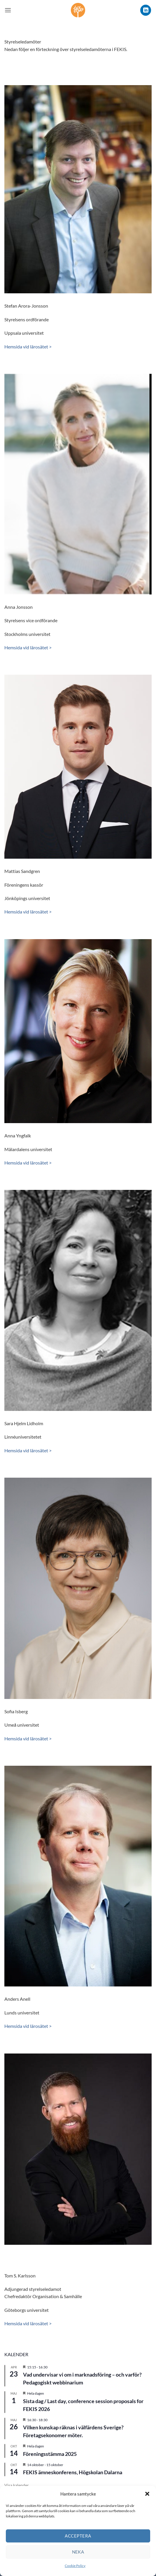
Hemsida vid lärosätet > (28, 346)
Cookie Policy (75, 2565)
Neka (78, 2551)
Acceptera (78, 2535)
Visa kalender (16, 2485)
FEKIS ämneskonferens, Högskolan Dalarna (72, 2472)
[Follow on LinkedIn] (145, 10)
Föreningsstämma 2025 (50, 2454)
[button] (147, 2494)
